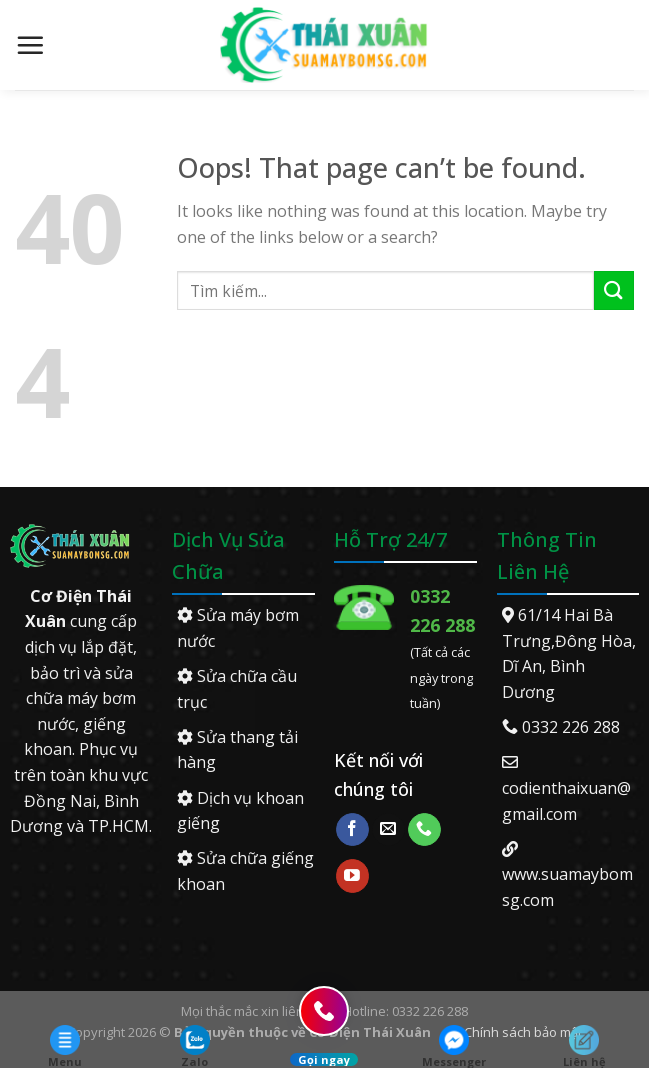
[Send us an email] (388, 830)
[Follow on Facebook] (352, 830)
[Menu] (30, 45)
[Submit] (614, 290)
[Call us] (424, 830)
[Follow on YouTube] (352, 876)
